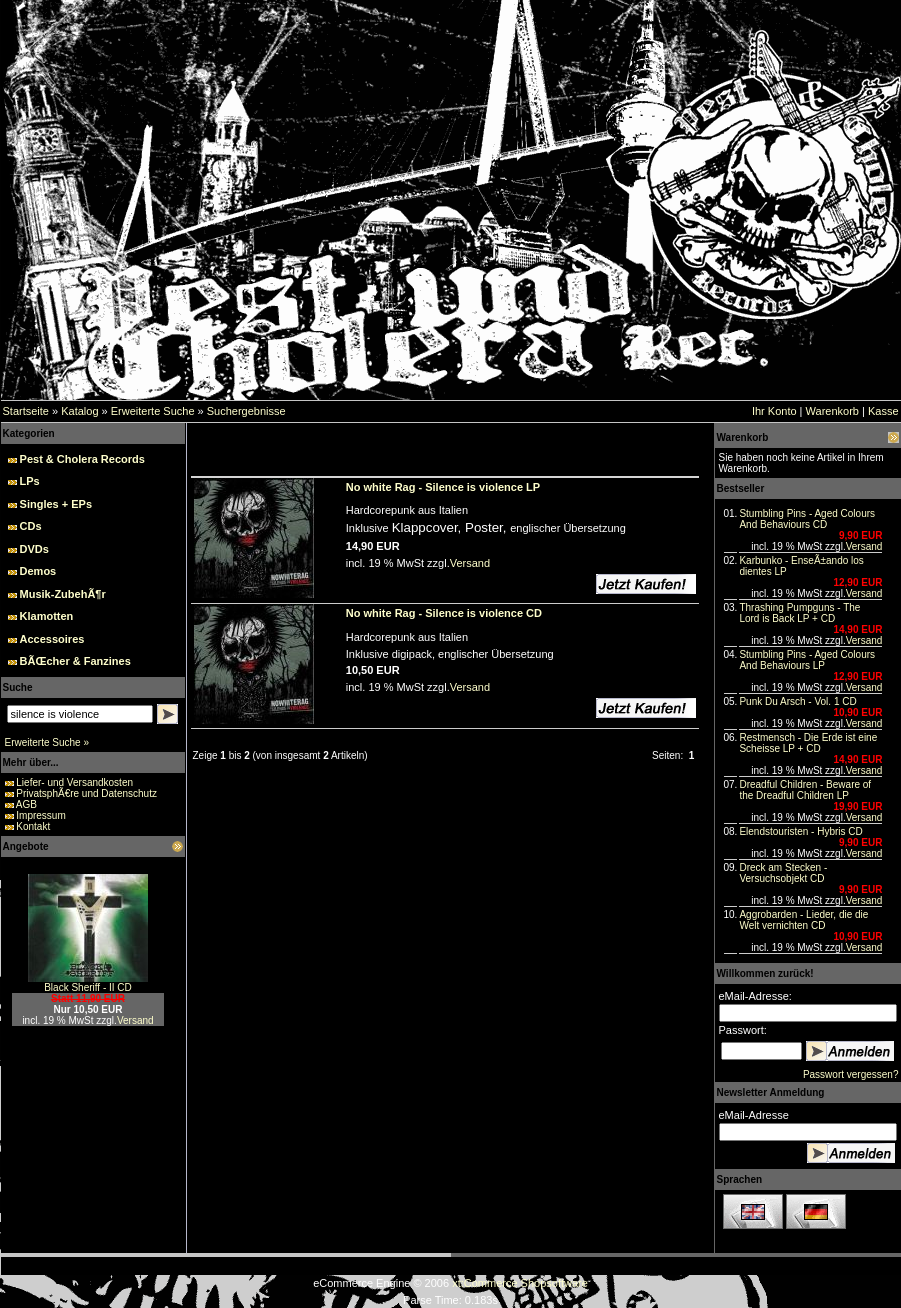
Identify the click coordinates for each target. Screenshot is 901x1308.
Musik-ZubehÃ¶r (63, 594)
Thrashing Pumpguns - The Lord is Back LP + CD (799, 613)
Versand (135, 1020)
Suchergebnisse (246, 411)
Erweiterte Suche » (47, 742)
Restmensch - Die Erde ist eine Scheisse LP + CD (808, 743)
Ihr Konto (774, 411)
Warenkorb (832, 411)
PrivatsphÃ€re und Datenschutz (86, 793)
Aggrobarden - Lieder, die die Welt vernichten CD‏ (803, 920)
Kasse (883, 411)
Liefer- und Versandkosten (74, 782)
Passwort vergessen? (851, 1074)
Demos (38, 571)
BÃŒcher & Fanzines (75, 661)
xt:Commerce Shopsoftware (520, 1283)
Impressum (40, 815)
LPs (30, 481)
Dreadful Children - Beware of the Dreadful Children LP (805, 790)
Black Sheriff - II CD (88, 987)
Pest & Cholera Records (82, 459)
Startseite (26, 411)
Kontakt (33, 826)
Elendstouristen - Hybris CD (800, 831)
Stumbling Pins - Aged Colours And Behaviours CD (807, 519)
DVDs (34, 549)
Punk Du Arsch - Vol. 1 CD (797, 701)
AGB (26, 804)
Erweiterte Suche (153, 411)
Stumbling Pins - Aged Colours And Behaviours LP (807, 660)
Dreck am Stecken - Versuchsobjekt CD (783, 873)
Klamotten (47, 616)
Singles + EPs (56, 504)
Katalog (79, 411)
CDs (31, 526)
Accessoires (52, 639)
